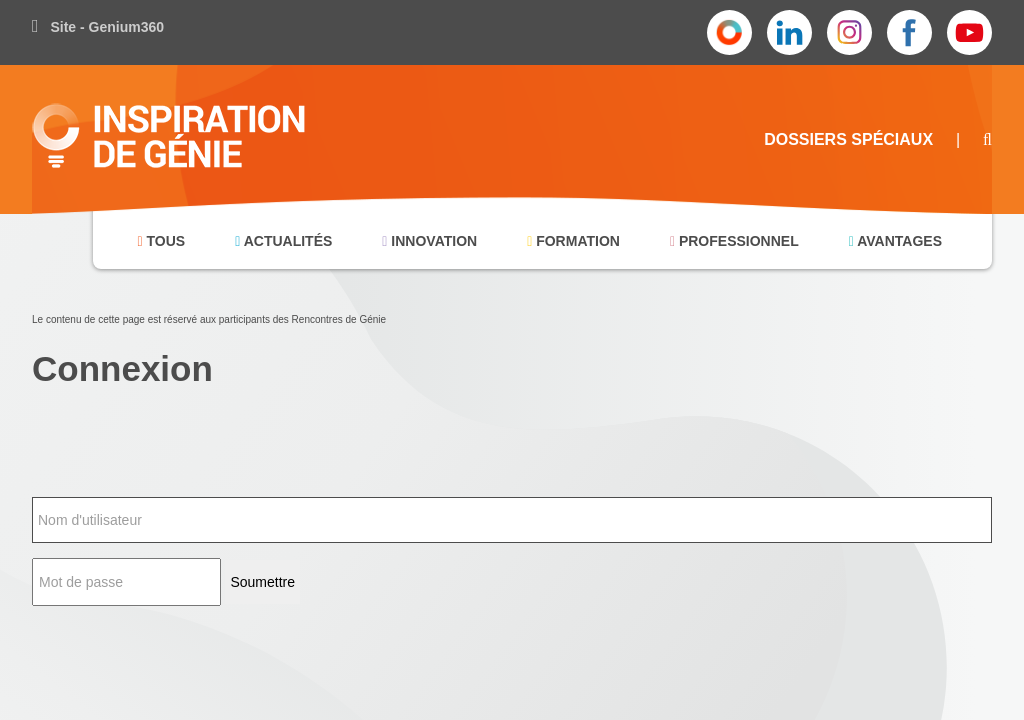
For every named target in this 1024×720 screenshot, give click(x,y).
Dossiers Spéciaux (848, 139)
